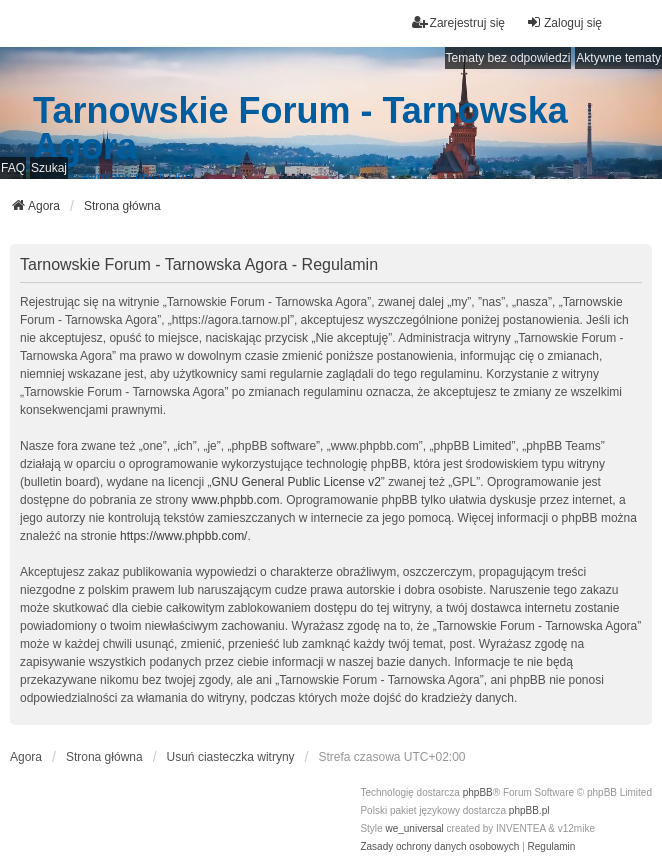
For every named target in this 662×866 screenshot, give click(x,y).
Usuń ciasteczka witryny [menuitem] (231, 757)
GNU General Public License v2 (295, 482)
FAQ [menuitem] (13, 168)
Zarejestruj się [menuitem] (458, 22)
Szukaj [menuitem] (49, 168)
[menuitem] (439, 847)
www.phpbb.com (235, 500)
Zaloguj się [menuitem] (564, 22)
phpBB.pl (529, 810)
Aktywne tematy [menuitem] (618, 58)
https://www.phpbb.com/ (183, 536)
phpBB (478, 792)
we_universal (414, 828)
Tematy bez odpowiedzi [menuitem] (508, 58)
